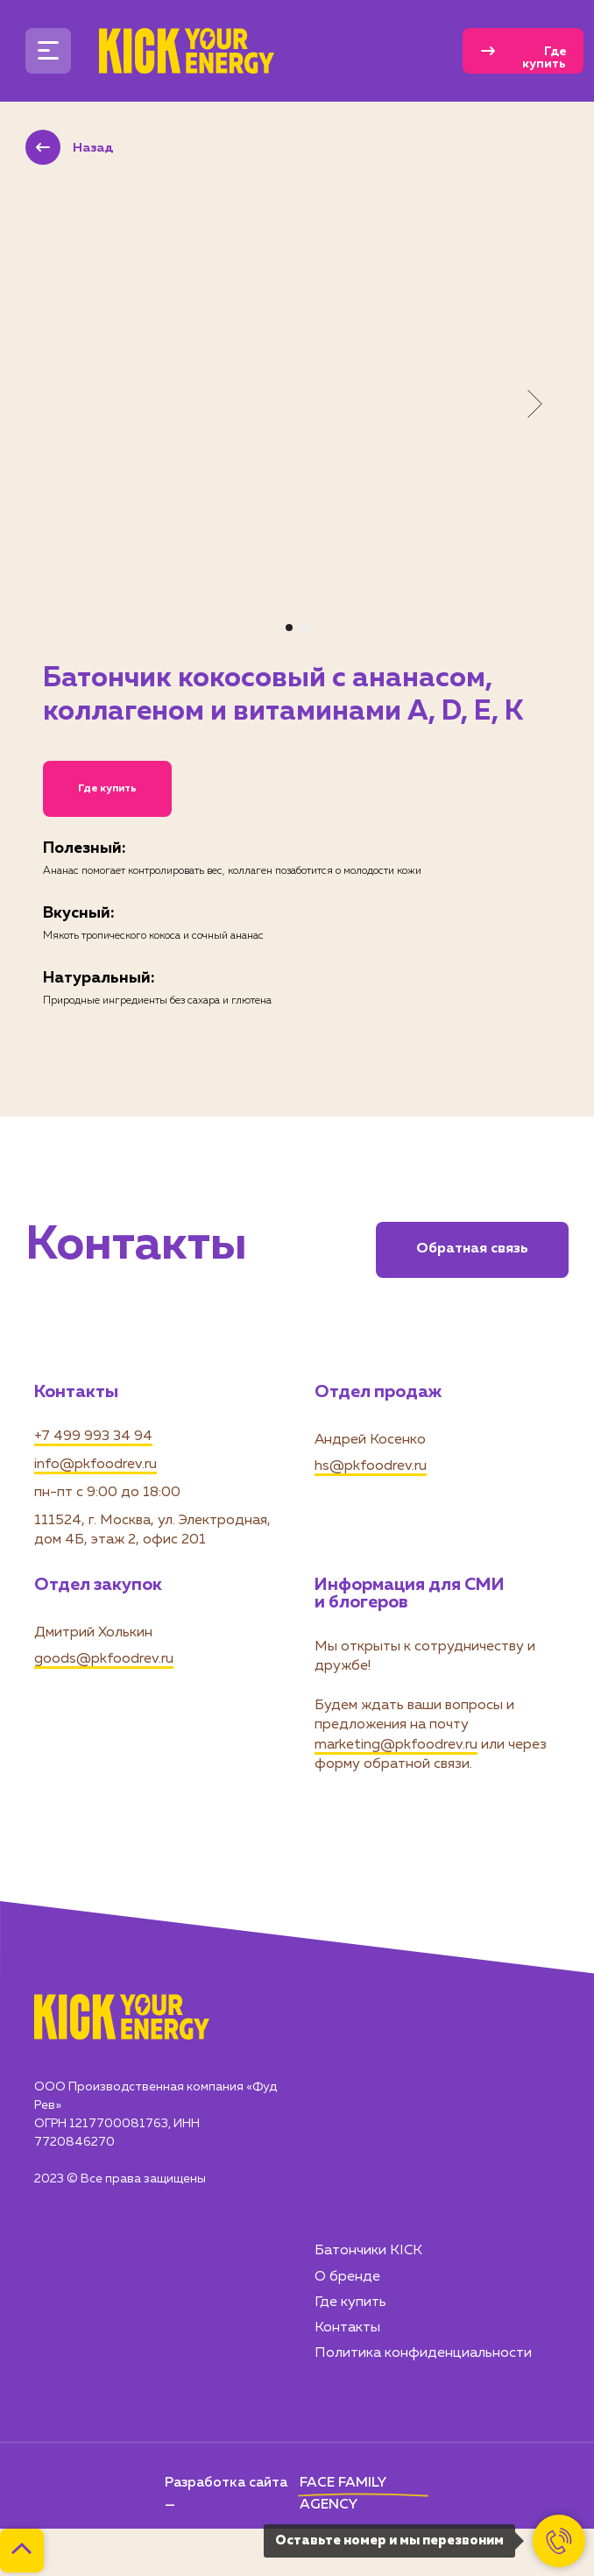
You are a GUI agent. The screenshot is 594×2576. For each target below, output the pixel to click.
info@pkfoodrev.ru (95, 1465)
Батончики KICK (368, 2251)
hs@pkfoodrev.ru (371, 1466)
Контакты (347, 2328)
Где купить (350, 2303)
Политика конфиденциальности (423, 2353)
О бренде (347, 2277)
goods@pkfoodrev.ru (103, 1659)
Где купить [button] (107, 789)
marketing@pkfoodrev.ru (396, 1745)
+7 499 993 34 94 (93, 1437)
